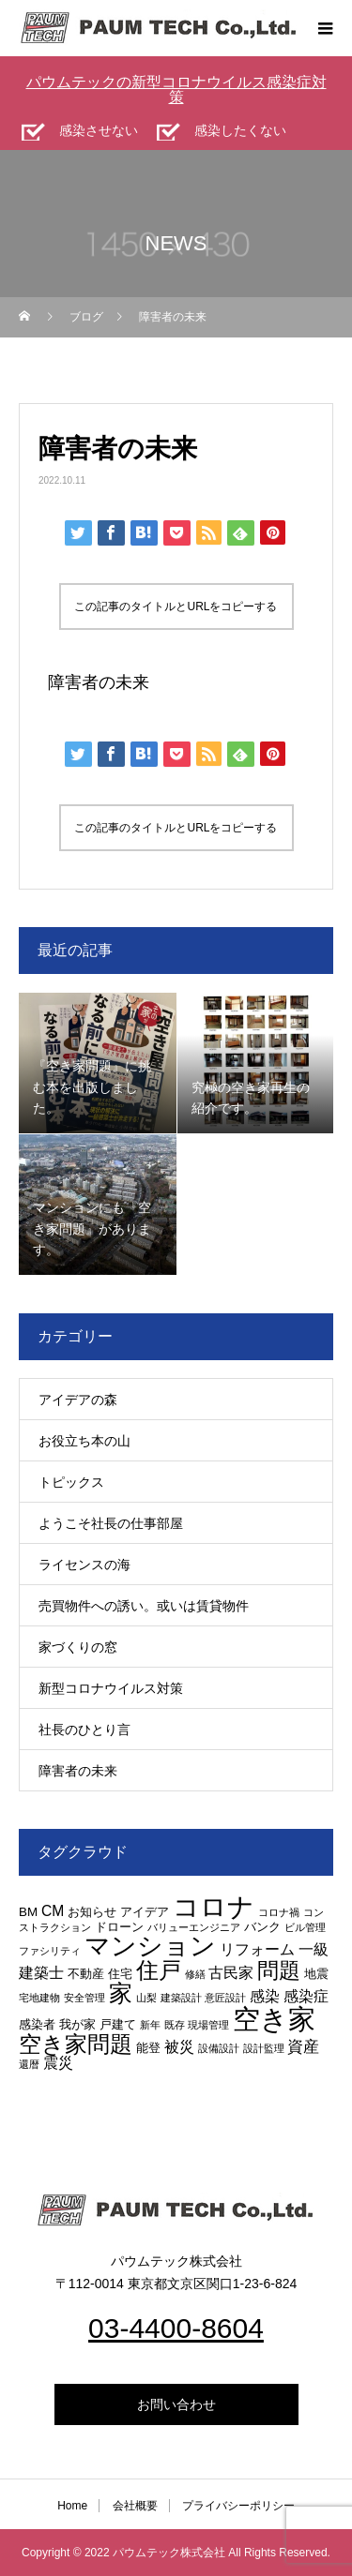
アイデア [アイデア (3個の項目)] (144, 1912)
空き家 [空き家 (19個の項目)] (274, 2018)
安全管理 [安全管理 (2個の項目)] (84, 1997)
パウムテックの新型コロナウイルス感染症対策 (176, 89)
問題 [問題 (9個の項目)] (278, 1971)
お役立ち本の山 (84, 1440)
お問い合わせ (176, 2404)
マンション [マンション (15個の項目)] (150, 1946)
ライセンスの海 (84, 1564)
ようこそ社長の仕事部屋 (110, 1523)
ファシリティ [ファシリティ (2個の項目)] (50, 1950)
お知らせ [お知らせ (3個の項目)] (92, 1912)
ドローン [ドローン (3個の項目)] (119, 1927)
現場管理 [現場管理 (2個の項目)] (208, 2024)
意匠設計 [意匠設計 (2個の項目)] (225, 1997)
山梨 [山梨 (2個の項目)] (146, 1997)
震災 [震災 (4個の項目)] (58, 2063)
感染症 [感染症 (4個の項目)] (306, 1996)
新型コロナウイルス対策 (110, 1688)
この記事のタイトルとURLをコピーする (175, 606)
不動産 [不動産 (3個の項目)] (86, 1974)
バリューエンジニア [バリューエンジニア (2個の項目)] (193, 1927)
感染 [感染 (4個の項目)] (265, 1996)
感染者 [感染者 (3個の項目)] (37, 2024)
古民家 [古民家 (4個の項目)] (230, 1973)
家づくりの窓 (77, 1647)
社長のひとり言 (84, 1729)
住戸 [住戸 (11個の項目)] (158, 1970)
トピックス (71, 1482)
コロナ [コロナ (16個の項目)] (213, 1907)
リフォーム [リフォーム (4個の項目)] (257, 1949)
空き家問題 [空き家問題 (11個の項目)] (75, 2044)
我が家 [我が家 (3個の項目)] (77, 2024)
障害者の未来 (98, 682)
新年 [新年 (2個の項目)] (150, 2024)
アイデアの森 (77, 1399)
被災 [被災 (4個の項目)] (179, 2047)
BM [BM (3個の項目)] (28, 1912)
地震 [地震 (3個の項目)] (316, 1974)
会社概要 (135, 2505)
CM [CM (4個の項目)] (52, 1911)
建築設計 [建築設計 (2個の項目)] (181, 1997)
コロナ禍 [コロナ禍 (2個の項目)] (278, 1912)
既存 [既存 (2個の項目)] (174, 2024)
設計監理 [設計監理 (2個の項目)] (263, 2048)
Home (72, 2505)
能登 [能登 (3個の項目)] (148, 2048)
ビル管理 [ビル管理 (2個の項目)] (305, 1927)
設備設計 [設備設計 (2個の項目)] (218, 2048)
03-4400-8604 (176, 2328)
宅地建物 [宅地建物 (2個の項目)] (39, 1997)
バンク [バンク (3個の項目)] (262, 1927)
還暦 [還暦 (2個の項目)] (29, 2064)
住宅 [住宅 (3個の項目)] (120, 1974)
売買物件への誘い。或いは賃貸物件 (143, 1605)
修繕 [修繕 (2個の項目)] (195, 1974)
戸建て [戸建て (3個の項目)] (117, 2024)
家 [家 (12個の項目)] (120, 1993)
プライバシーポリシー (238, 2505)
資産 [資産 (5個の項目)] (303, 2046)
